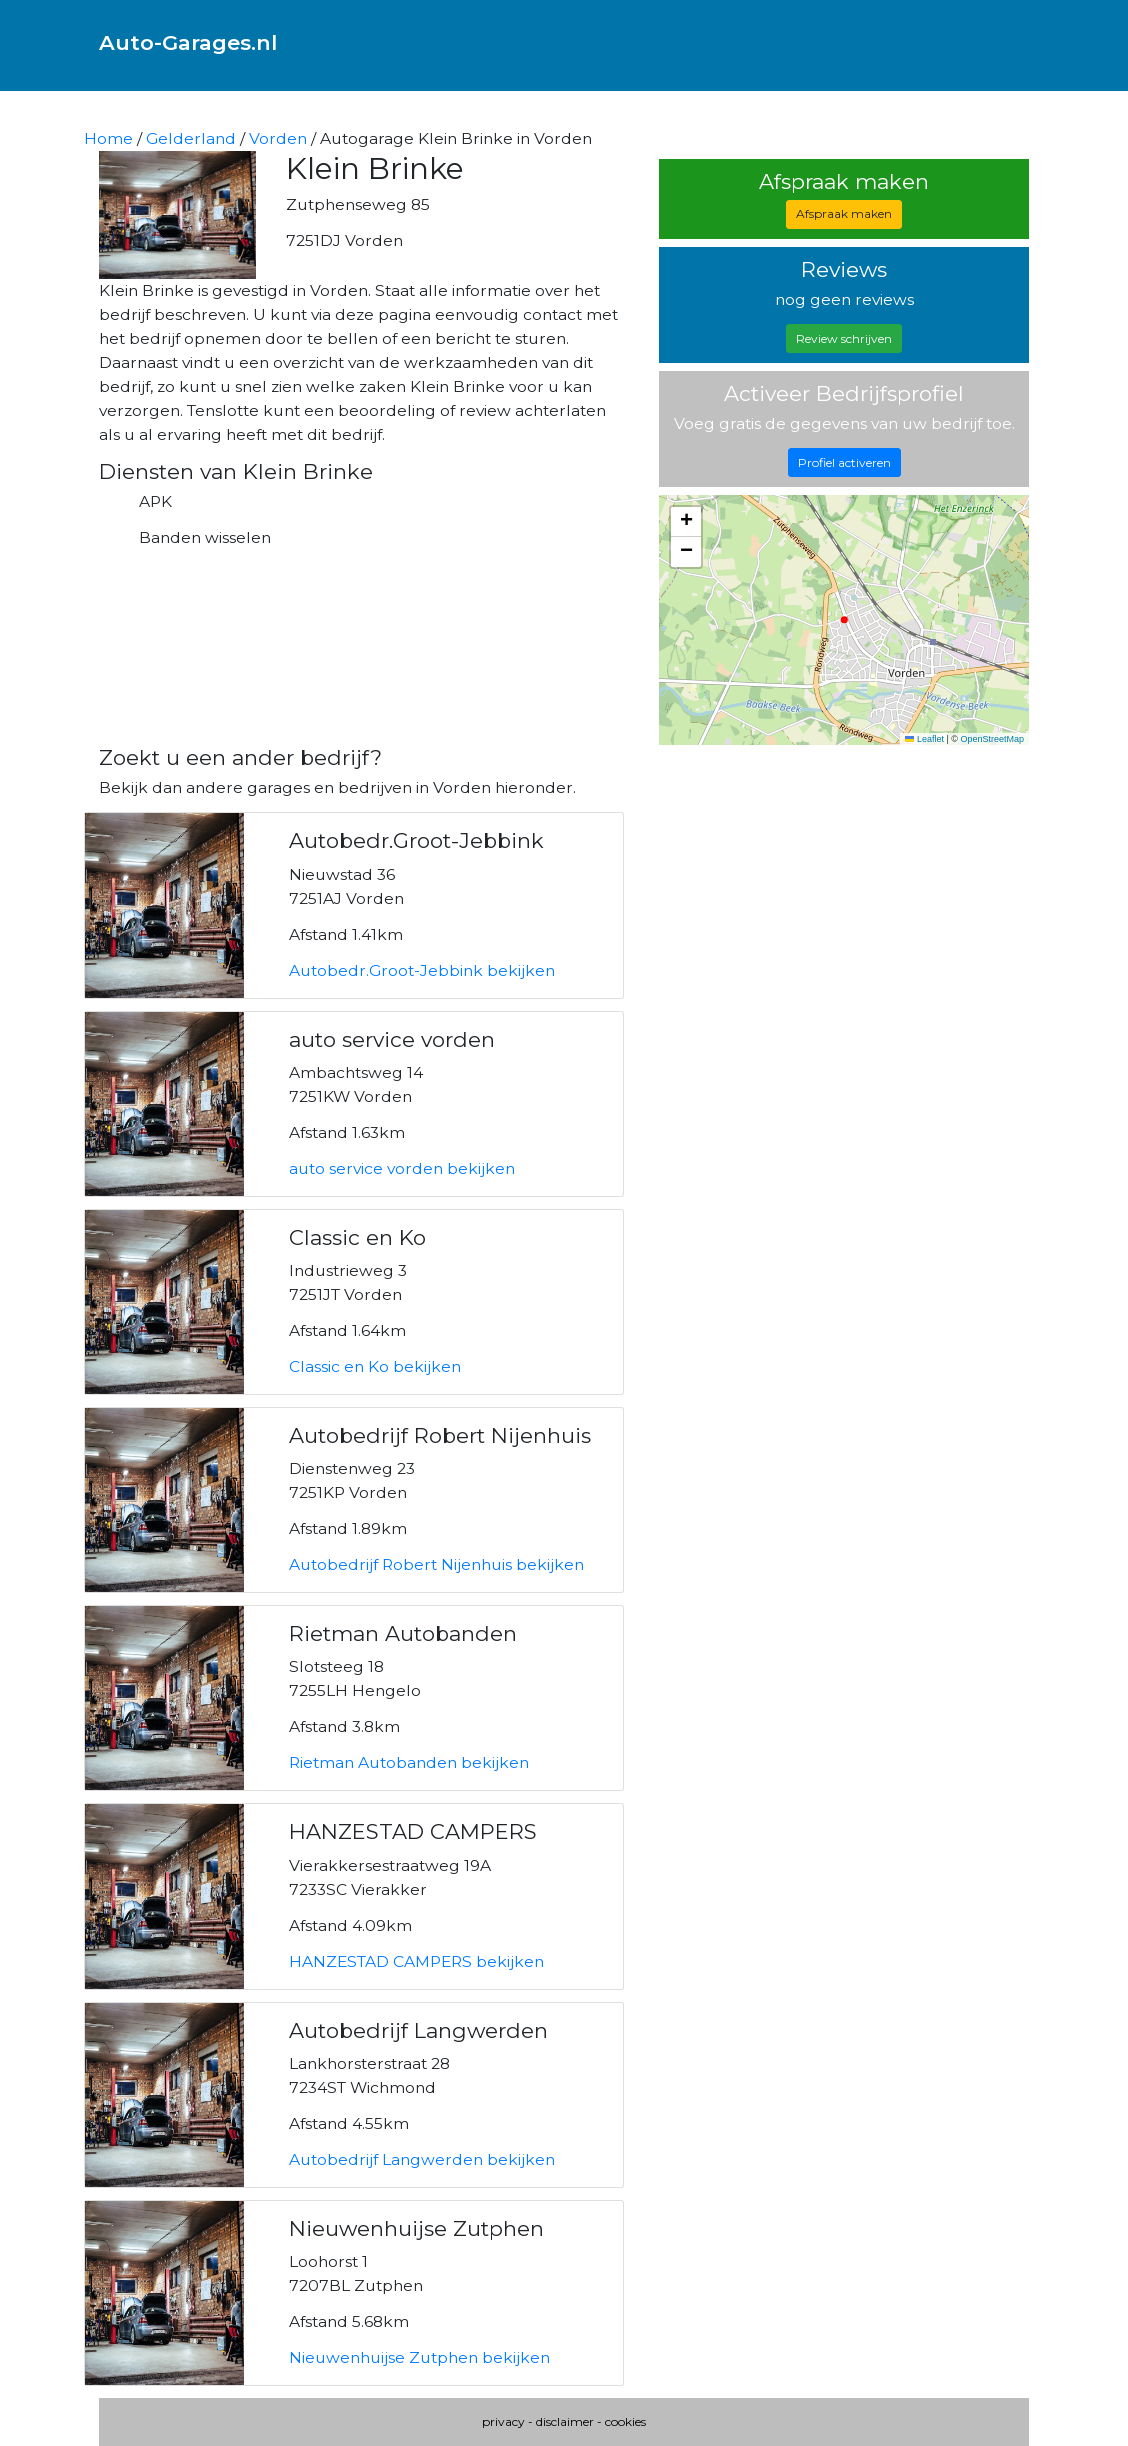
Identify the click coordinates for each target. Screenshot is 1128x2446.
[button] (686, 522)
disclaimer (565, 2421)
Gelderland (191, 138)
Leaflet (924, 739)
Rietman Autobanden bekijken (409, 1762)
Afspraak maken (844, 213)
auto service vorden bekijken (402, 1168)
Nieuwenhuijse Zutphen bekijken (419, 2357)
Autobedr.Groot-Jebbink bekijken (422, 970)
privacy (503, 2421)
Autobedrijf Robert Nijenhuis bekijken (436, 1564)
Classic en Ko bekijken (375, 1366)
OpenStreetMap (992, 739)
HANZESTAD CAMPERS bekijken (416, 1961)
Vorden (278, 138)
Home (108, 138)
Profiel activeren (844, 462)
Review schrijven (844, 338)
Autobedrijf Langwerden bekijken (422, 2159)
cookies (625, 2421)
